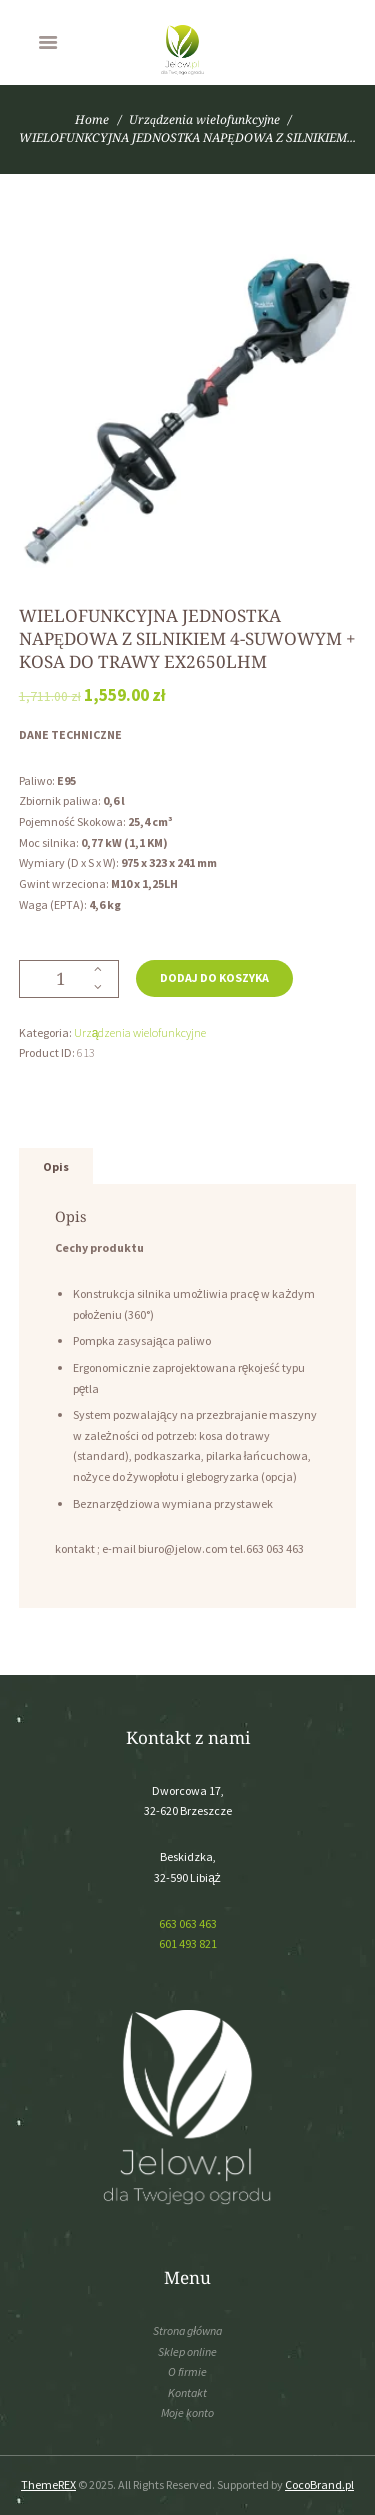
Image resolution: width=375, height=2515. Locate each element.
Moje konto (187, 2412)
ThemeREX (48, 2484)
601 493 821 (188, 1943)
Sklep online (187, 2351)
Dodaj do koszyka (214, 977)
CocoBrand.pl (319, 2484)
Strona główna (187, 2330)
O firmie (187, 2371)
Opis (56, 1166)
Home (92, 119)
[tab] (56, 1166)
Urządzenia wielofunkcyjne (204, 119)
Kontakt (187, 2392)
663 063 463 (188, 1923)
